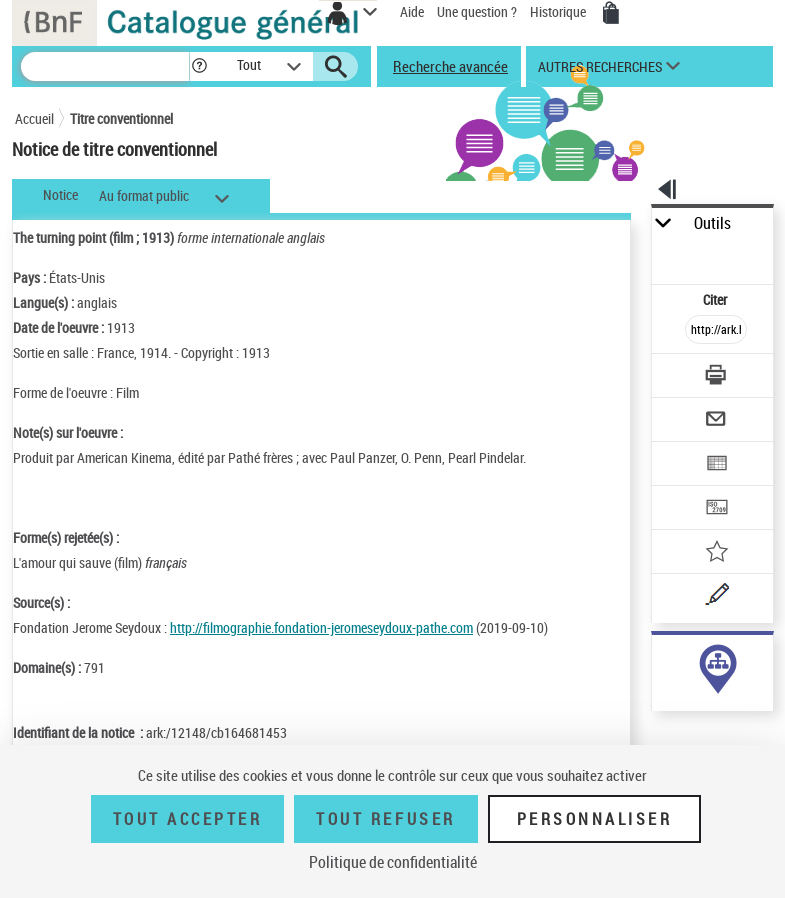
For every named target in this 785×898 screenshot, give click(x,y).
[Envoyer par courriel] (716, 421)
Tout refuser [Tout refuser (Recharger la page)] (385, 819)
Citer (716, 299)
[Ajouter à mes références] (716, 553)
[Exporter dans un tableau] (716, 465)
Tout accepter (188, 819)
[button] (199, 66)
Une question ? (477, 11)
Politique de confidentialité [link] (393, 862)
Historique (559, 11)
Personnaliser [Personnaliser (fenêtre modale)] (595, 819)
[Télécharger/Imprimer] (716, 377)
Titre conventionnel (121, 118)
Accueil (34, 118)
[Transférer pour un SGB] (716, 509)
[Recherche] (105, 66)
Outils (712, 223)
